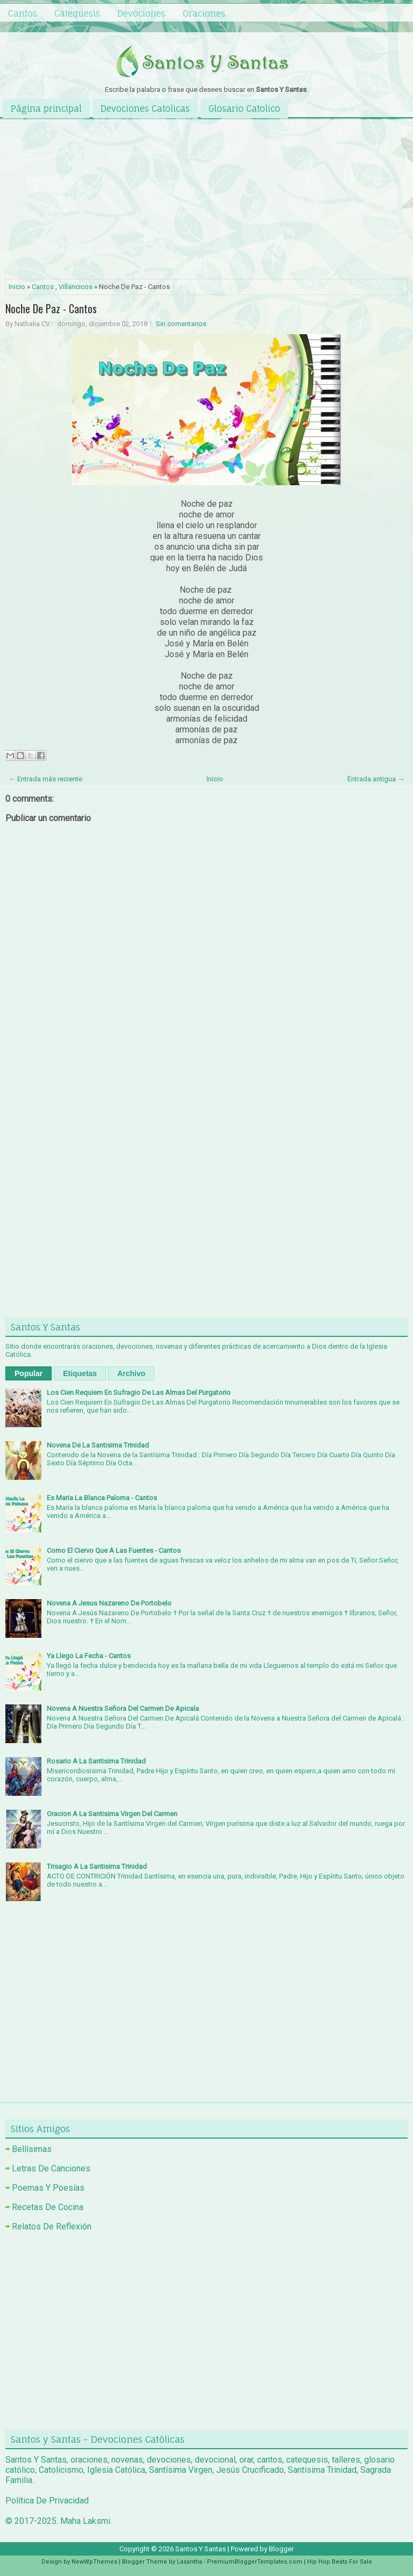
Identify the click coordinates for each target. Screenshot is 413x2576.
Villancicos (75, 287)
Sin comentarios (181, 324)
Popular (28, 1373)
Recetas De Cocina (47, 2207)
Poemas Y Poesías (48, 2188)
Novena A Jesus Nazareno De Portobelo (109, 1603)
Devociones (141, 13)
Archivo (131, 1373)
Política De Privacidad (47, 2500)
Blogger (281, 2549)
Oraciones (204, 13)
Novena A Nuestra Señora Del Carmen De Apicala (123, 1708)
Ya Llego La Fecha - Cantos (89, 1656)
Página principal (46, 108)
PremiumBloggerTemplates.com (254, 2561)
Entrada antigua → (375, 779)
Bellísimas (32, 2149)
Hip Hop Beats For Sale (339, 2561)
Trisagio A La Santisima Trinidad (97, 1866)
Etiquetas (80, 1373)
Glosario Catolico (244, 108)
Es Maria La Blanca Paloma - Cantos (102, 1498)
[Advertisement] (206, 200)
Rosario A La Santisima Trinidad (96, 1761)
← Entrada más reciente (45, 779)
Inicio (17, 287)
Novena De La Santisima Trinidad (98, 1445)
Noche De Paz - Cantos (51, 308)
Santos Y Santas (200, 2549)
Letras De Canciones (51, 2168)
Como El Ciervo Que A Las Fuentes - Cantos (114, 1550)
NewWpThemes (94, 2561)
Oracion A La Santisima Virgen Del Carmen (112, 1814)
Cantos (22, 13)
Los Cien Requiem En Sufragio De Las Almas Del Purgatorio (139, 1392)
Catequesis (77, 13)
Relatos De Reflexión (51, 2226)
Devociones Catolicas (145, 108)
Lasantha (189, 2561)
